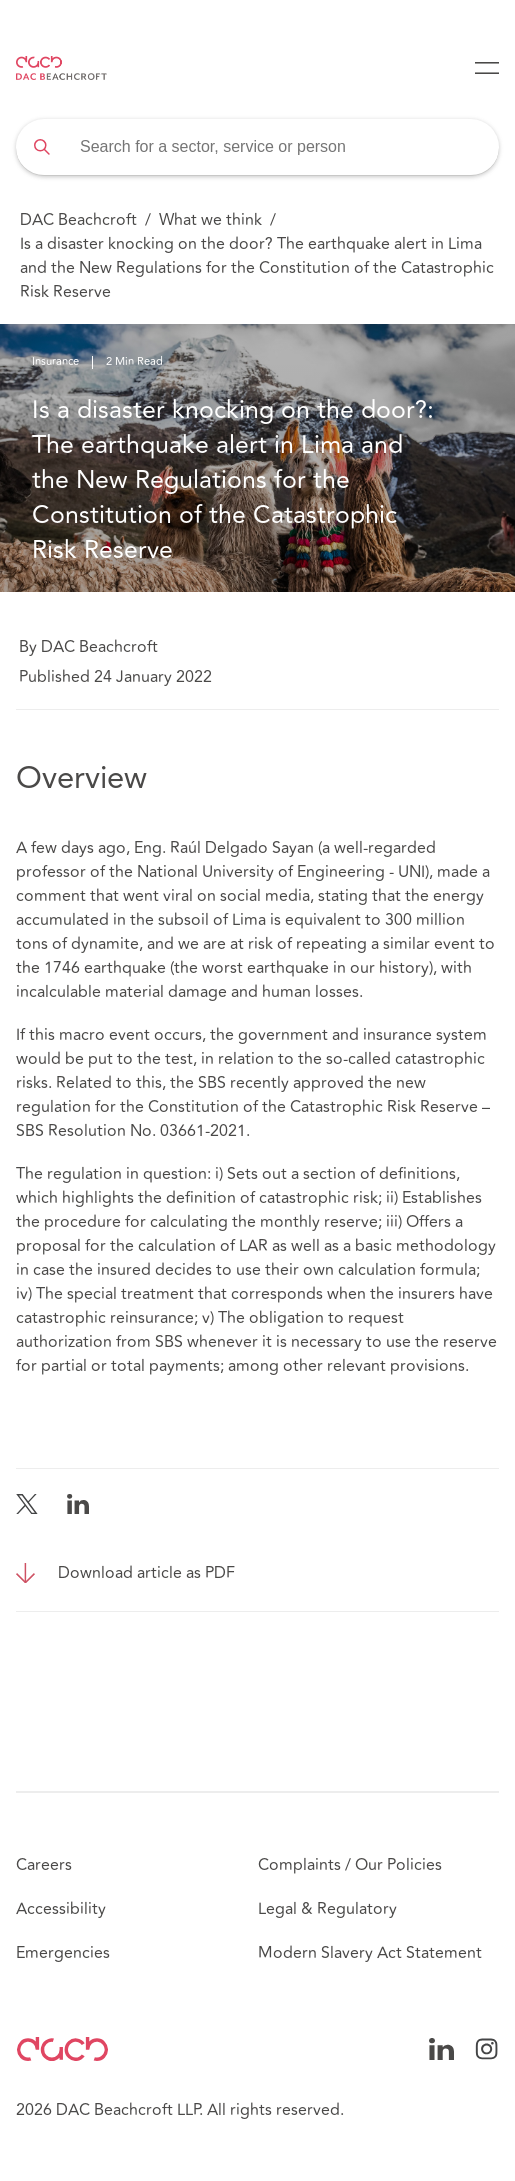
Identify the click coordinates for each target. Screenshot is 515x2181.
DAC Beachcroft (78, 220)
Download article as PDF (146, 1573)
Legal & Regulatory (327, 1909)
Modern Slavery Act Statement (370, 1953)
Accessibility (61, 1909)
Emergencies (63, 1953)
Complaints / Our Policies (350, 1865)
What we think (210, 220)
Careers (44, 1865)
